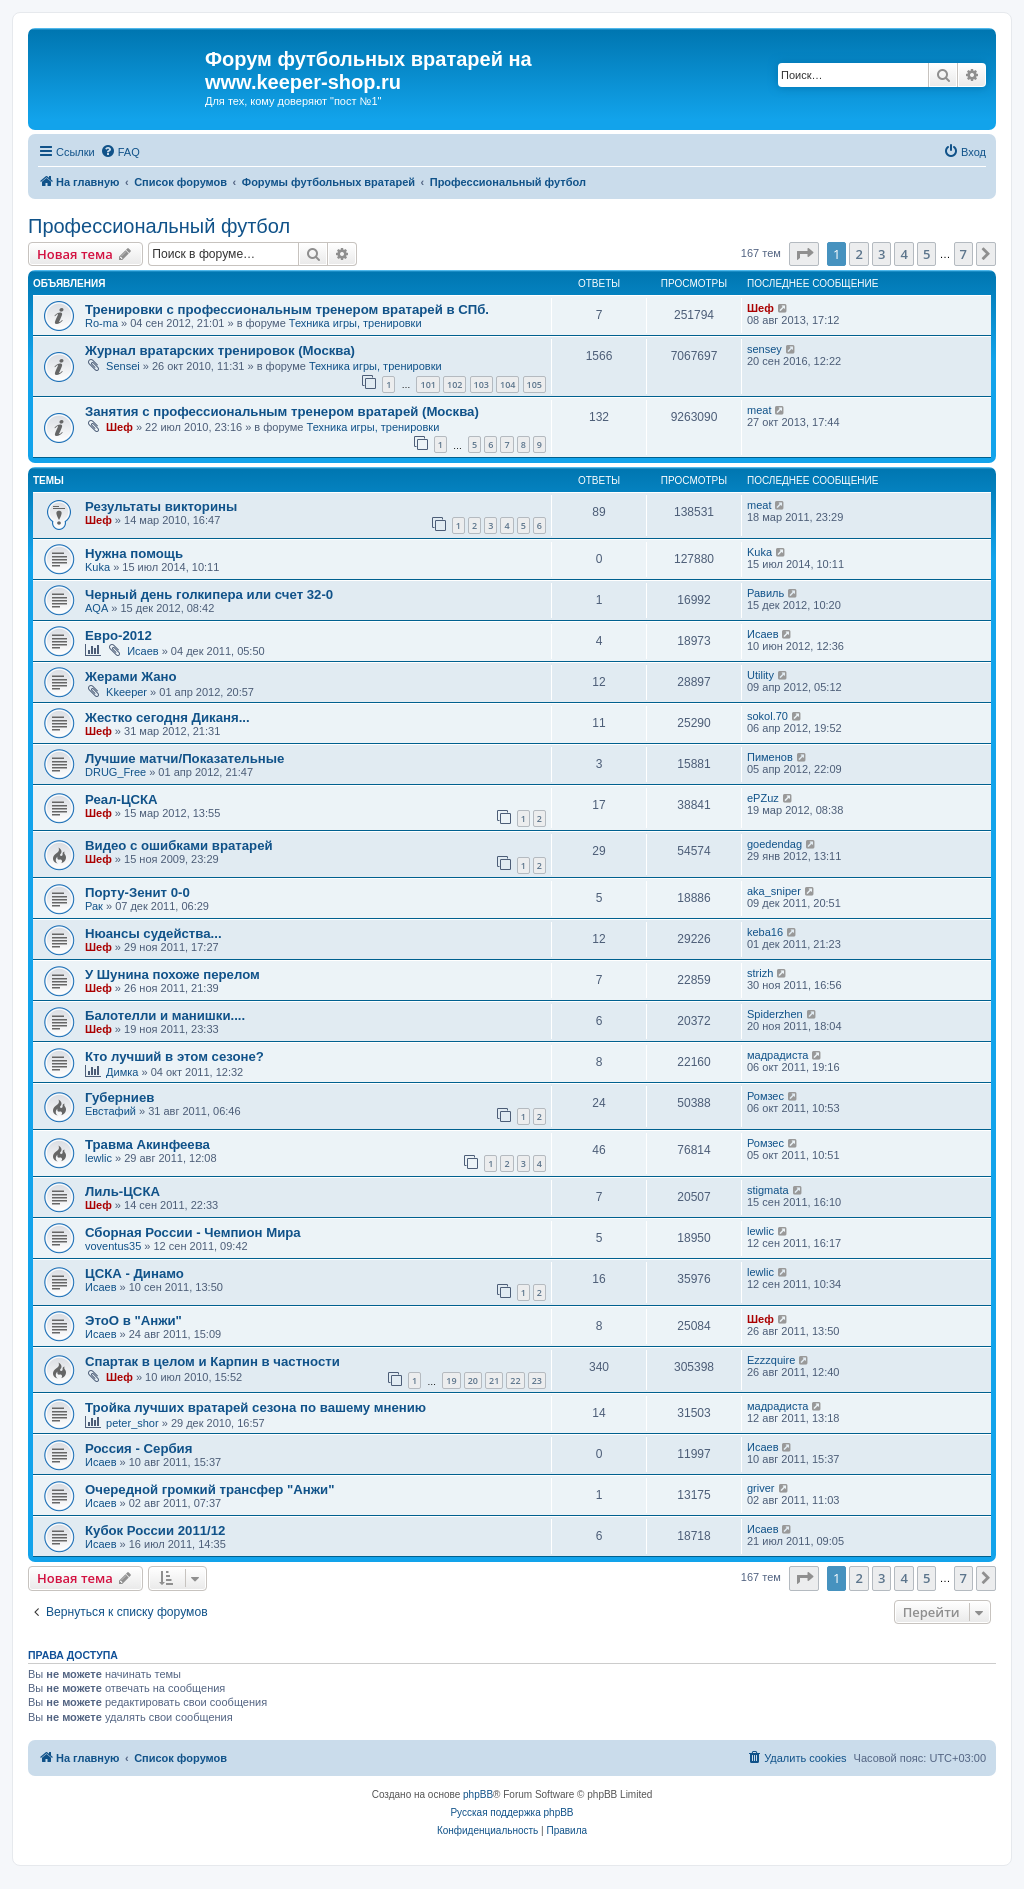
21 (494, 1380)
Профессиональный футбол (159, 226)
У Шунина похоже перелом (172, 974)
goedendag (774, 844)
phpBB (478, 1794)
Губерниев (119, 1097)
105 (534, 384)
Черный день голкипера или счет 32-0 (209, 594)
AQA (96, 608)
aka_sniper (774, 891)
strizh (760, 973)
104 (507, 384)
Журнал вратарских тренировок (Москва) (220, 350)
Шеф (760, 308)
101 (427, 384)
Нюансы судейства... (153, 933)
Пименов (770, 757)
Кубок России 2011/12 (155, 1530)
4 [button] (903, 254)
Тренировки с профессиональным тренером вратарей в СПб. (287, 309)
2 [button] (858, 254)
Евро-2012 (118, 635)
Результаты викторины (161, 506)
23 (537, 1380)
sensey (764, 349)
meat (759, 410)
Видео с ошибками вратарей (179, 845)
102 (454, 384)
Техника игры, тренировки (355, 323)
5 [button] (926, 254)
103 (481, 384)
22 (515, 1380)
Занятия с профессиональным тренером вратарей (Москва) (282, 411)
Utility (760, 675)
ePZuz (763, 798)
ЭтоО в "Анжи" (133, 1320)
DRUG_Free (115, 772)
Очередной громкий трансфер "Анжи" (209, 1489)
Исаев (143, 651)
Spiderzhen (775, 1014)
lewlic (98, 1158)
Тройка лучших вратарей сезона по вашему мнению (255, 1407)
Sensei (123, 366)
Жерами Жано (131, 676)
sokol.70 (767, 716)
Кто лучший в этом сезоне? (174, 1056)
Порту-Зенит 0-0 (137, 892)
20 (473, 1380)
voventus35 (113, 1246)
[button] (804, 254)
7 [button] (963, 254)
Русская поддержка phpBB (511, 1812)
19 (451, 1380)
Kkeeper (126, 692)
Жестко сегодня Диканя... (167, 717)
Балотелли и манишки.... (165, 1015)
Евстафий (110, 1111)
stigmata (768, 1190)
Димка (122, 1072)
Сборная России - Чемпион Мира (193, 1232)
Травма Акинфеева (147, 1144)
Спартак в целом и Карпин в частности (212, 1361)
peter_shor (132, 1423)
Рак (94, 906)
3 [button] (881, 254)
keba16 (765, 932)
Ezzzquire (771, 1360)
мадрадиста (777, 1055)
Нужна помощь (134, 553)
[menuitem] (120, 152)
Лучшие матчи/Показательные (184, 758)
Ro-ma (101, 323)
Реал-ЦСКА (121, 799)
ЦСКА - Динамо (134, 1273)
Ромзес (765, 1096)
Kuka (97, 567)
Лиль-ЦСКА (122, 1191)
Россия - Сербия (138, 1448)
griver (761, 1488)
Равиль (765, 593)
